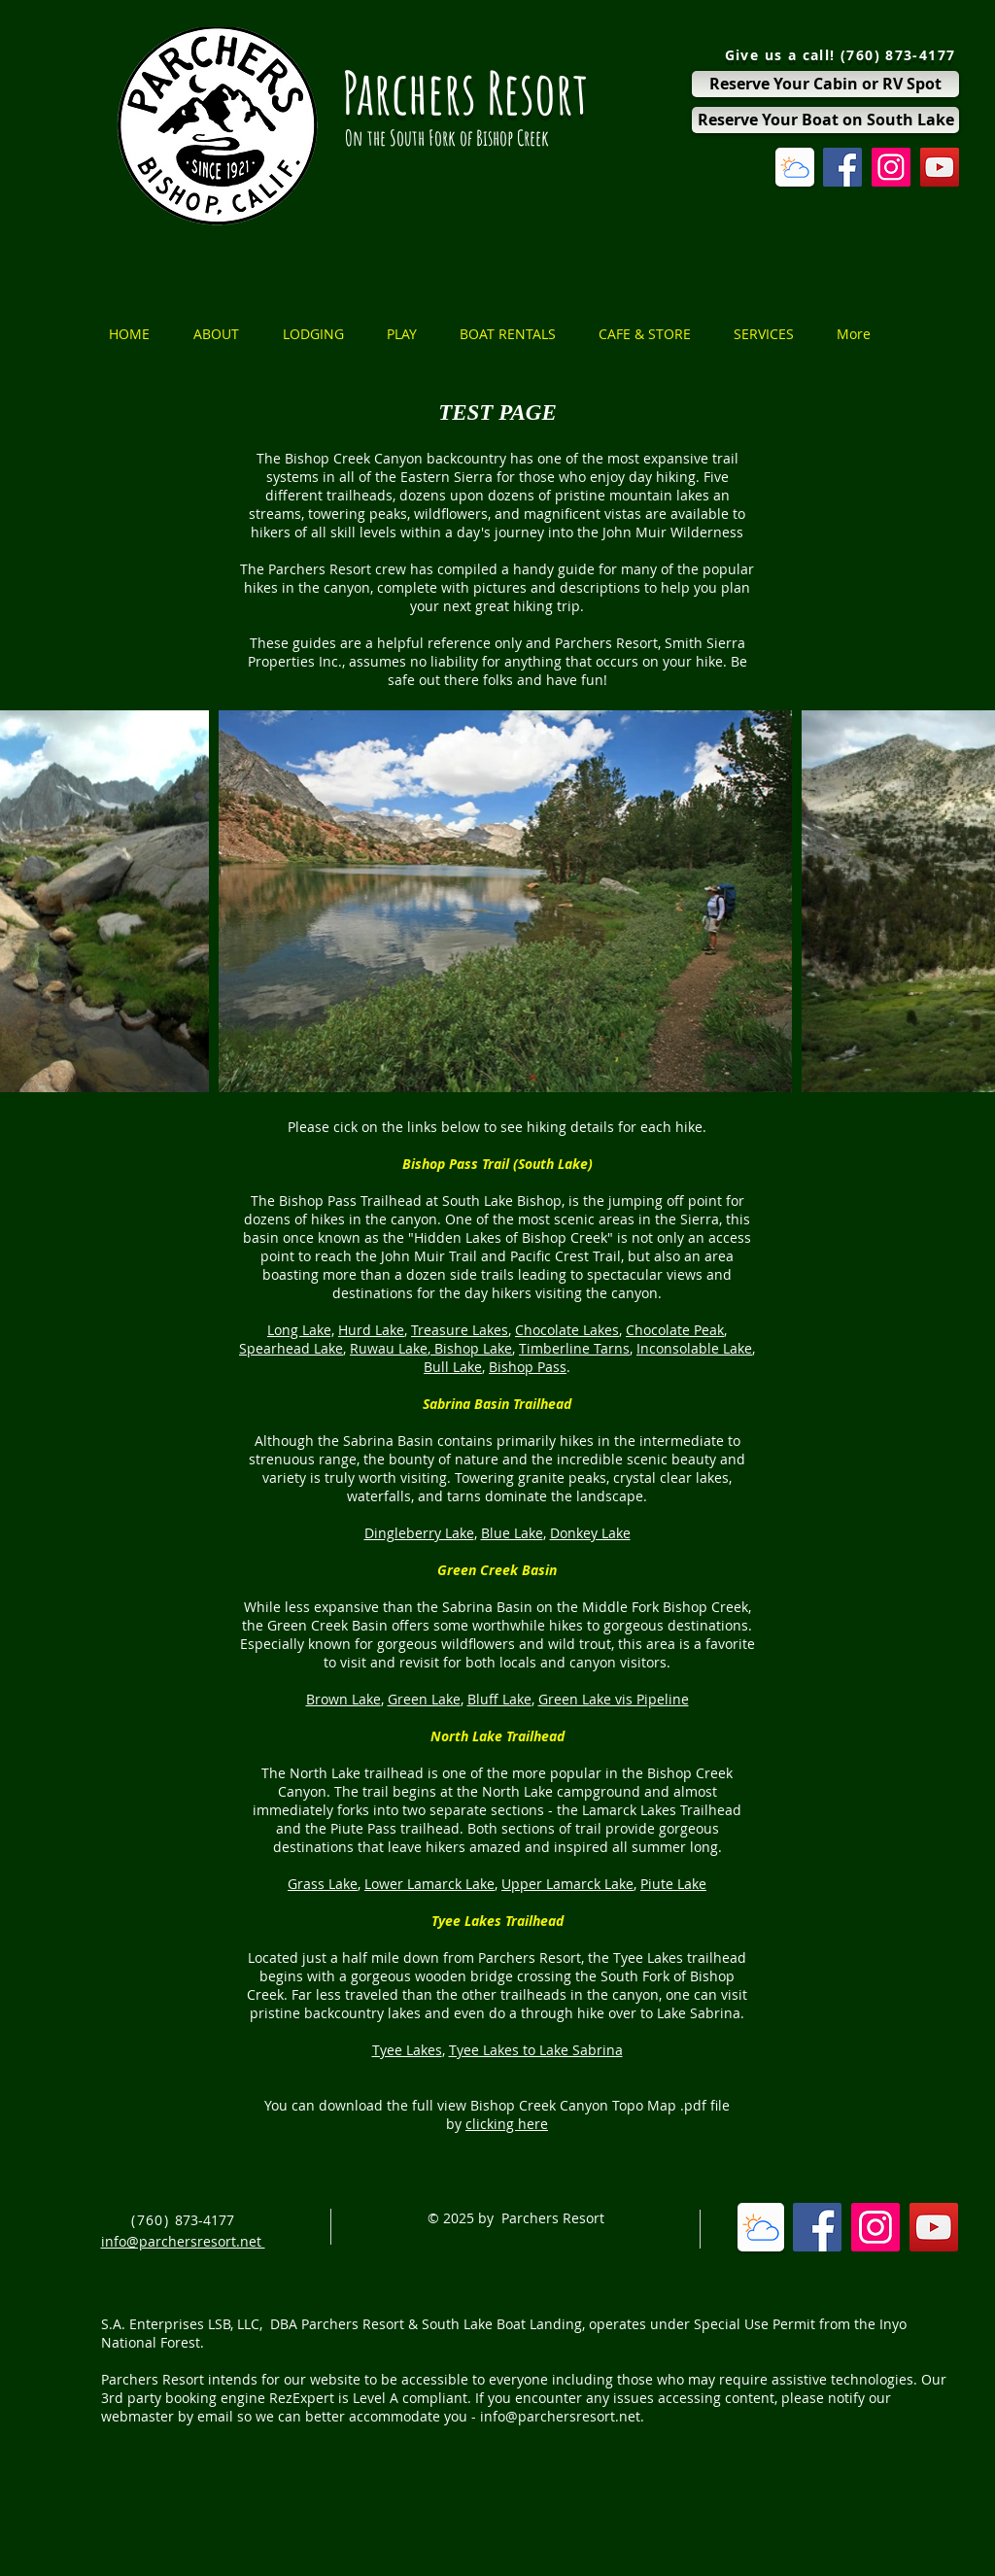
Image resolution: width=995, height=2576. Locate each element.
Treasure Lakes (459, 1330)
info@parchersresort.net (560, 2416)
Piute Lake (673, 1883)
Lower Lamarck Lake (429, 1883)
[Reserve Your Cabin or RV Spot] (825, 84)
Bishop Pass (527, 1366)
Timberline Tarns (574, 1348)
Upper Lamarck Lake (567, 1883)
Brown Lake (343, 1699)
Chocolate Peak (675, 1330)
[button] (223, 333)
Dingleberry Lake (419, 1533)
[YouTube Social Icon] (939, 167)
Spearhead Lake (291, 1348)
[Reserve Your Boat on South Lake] (825, 120)
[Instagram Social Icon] (891, 167)
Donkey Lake (590, 1533)
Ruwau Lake (389, 1348)
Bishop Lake (471, 1348)
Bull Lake (453, 1366)
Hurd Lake (371, 1330)
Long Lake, (300, 1330)
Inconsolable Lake (694, 1348)
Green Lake (424, 1699)
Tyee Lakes (407, 2050)
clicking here (506, 2123)
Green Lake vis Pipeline (613, 1699)
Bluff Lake (499, 1699)
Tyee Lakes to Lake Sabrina (536, 2050)
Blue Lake (512, 1533)
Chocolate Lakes (567, 1330)
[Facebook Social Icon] (842, 167)
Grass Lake (323, 1883)
